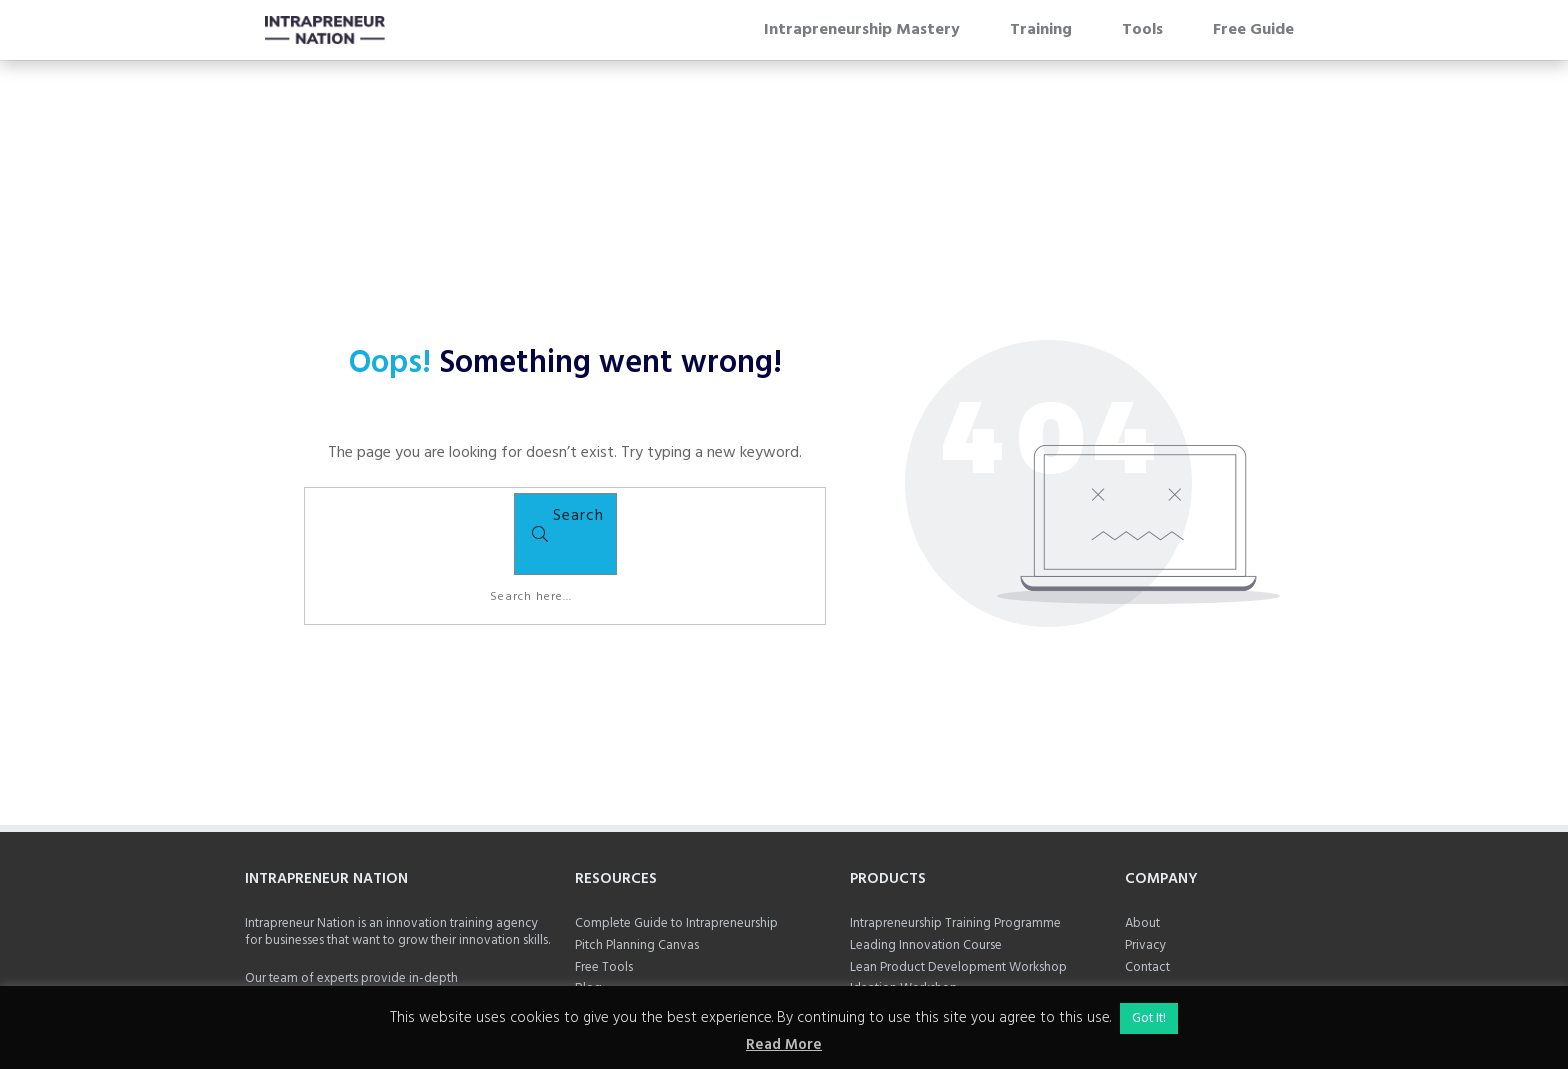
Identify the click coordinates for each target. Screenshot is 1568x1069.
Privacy (1145, 822)
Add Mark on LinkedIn (306, 962)
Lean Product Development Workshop (958, 843)
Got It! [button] (1149, 1018)
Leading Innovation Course (926, 821)
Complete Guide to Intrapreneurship (676, 801)
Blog (588, 865)
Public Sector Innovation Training (944, 887)
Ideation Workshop (904, 865)
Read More (784, 1045)
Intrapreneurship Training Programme (957, 801)
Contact (1147, 843)
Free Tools (604, 844)
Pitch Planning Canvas (637, 822)
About (1142, 801)
